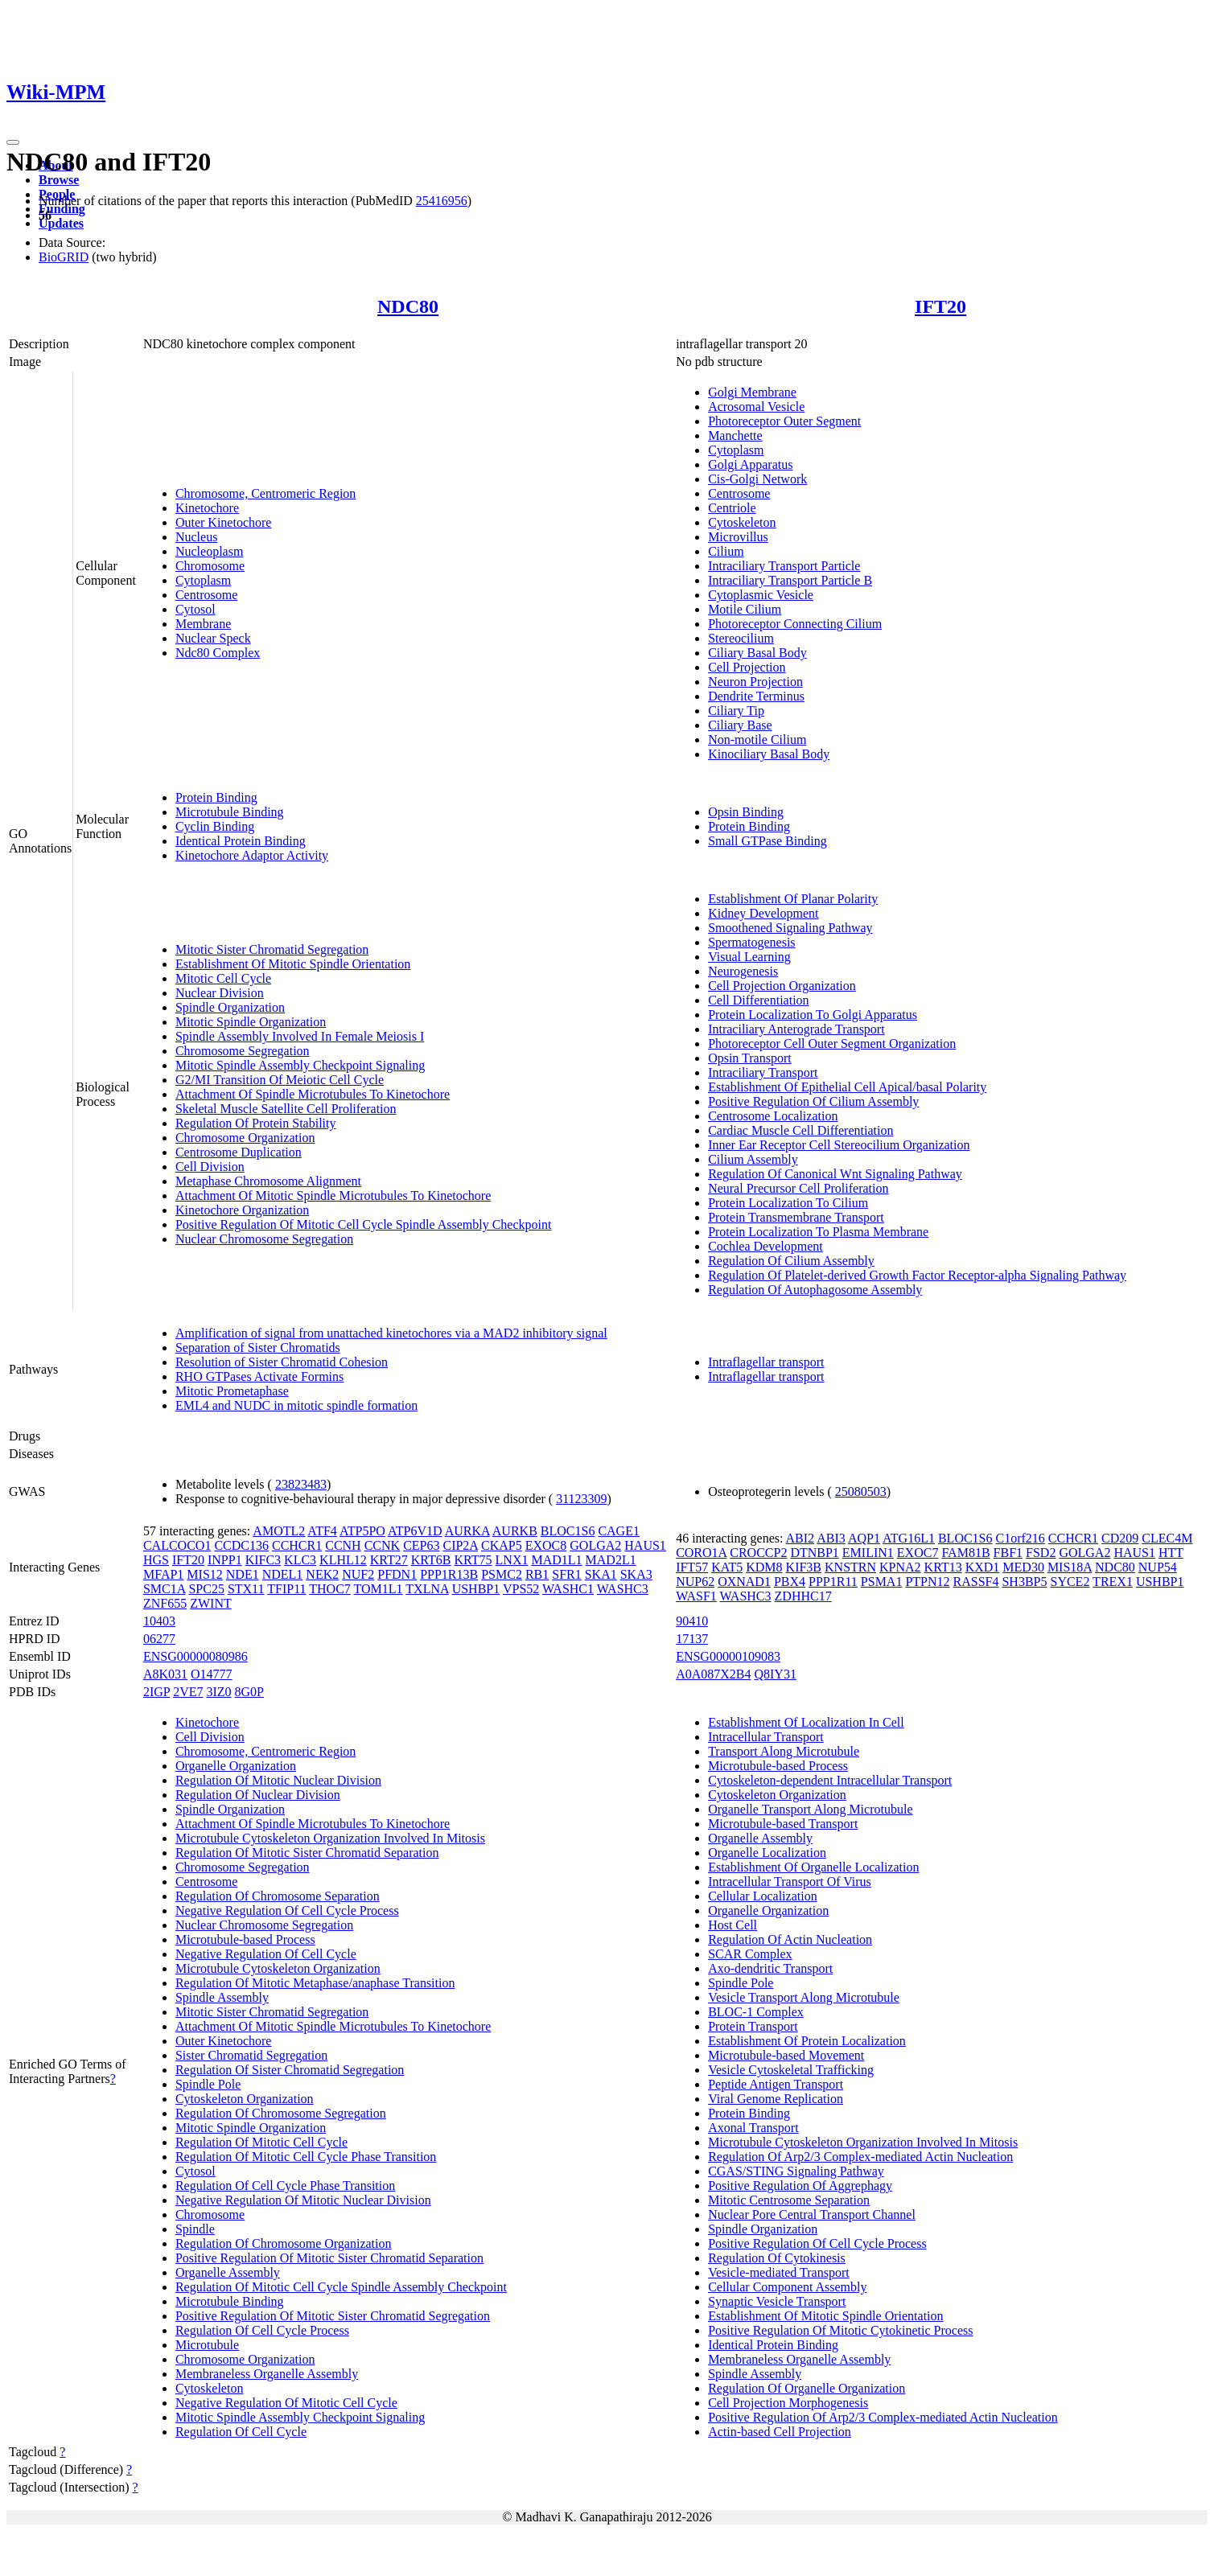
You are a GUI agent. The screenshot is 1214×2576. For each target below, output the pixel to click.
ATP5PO (362, 1531)
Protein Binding (216, 797)
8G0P (249, 1692)
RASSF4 (976, 1581)
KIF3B (803, 1567)
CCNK (382, 1545)
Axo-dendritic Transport (770, 1968)
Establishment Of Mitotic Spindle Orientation (292, 964)
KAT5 (727, 1567)
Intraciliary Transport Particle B (790, 580)
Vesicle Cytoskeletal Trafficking (791, 2070)
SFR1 (566, 1574)
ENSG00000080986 (195, 1656)
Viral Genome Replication (775, 2099)
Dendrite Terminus (756, 696)
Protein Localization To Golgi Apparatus (812, 1014)
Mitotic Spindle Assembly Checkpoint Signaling (300, 1065)
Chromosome (210, 566)
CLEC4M (1167, 1538)
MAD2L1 (611, 1560)
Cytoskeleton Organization (244, 2099)
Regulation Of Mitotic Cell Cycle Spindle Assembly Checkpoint (341, 2287)
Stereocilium (741, 638)
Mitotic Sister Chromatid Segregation (271, 949)
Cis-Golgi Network (757, 479)
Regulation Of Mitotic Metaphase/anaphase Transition (315, 1983)
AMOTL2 (279, 1531)
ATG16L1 (909, 1538)
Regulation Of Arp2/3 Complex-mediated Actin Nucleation (860, 2156)
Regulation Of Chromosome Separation (277, 1896)
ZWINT (211, 1603)
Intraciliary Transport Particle (784, 566)
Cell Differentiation (758, 1000)
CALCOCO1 (177, 1545)
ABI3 (831, 1538)
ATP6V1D (415, 1531)
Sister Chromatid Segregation (251, 2055)
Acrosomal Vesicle (756, 406)
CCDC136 (241, 1545)
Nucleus (196, 537)
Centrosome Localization (772, 1116)
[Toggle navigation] (12, 142)
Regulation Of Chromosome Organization (283, 2243)
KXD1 (982, 1567)
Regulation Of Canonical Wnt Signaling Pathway (835, 1174)
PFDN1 (397, 1574)
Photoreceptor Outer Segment (784, 421)
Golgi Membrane (752, 392)
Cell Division (210, 1166)
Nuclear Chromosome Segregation (264, 1239)
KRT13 (943, 1567)
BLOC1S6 (568, 1531)
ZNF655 (165, 1603)
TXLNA (426, 1589)
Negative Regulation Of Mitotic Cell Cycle (286, 2403)
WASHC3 (622, 1589)
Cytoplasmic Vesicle (760, 595)
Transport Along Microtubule (783, 1751)
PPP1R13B (449, 1574)
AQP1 (864, 1538)
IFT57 (692, 1567)
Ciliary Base (740, 725)
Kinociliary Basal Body (768, 754)
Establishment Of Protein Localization (807, 2041)
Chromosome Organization (245, 1137)
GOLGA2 (595, 1545)
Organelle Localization (767, 1852)
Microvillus (738, 537)
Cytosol (195, 609)
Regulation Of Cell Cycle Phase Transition (285, 2185)
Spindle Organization (230, 1007)
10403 (159, 1621)
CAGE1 (619, 1531)
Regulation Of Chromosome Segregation (280, 2113)
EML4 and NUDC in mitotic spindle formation (296, 1405)
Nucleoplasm (209, 551)
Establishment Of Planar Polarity (793, 899)
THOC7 (330, 1589)
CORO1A (701, 1552)
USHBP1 (476, 1589)
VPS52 (521, 1589)
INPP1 (225, 1560)
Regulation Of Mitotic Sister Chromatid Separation (307, 1852)
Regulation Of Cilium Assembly (791, 1260)
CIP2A (460, 1545)
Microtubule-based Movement (786, 2055)
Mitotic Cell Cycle (223, 978)
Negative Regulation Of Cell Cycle (265, 1954)
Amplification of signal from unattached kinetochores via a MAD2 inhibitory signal (391, 1333)
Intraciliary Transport (762, 1072)
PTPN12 (927, 1581)
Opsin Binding (746, 812)
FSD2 (1041, 1552)
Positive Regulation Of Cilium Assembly (813, 1101)
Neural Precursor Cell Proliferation (798, 1188)
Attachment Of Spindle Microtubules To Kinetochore (312, 1094)
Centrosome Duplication (238, 1152)
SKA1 (601, 1574)
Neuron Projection (755, 681)
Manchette (735, 435)
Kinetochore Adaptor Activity (251, 855)
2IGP (156, 1692)
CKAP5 (501, 1545)
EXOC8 (546, 1545)
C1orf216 (1020, 1538)
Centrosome (206, 595)
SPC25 (206, 1589)
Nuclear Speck (213, 638)
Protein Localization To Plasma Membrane (818, 1232)
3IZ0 (218, 1692)
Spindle (195, 2229)
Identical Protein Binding (240, 841)
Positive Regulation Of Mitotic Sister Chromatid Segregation (332, 2316)
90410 (692, 1621)
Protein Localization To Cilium (788, 1203)
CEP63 (421, 1545)
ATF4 (321, 1531)
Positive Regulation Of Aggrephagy (800, 2185)
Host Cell (732, 1925)
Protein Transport (753, 2026)
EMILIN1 (868, 1552)
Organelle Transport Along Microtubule (810, 1809)
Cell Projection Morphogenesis (788, 2403)
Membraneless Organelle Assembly (266, 2374)
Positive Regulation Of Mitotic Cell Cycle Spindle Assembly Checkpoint (363, 1224)
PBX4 (789, 1581)
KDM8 (764, 1567)
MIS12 (204, 1574)
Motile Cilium (744, 609)
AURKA (467, 1531)
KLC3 (300, 1560)
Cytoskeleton (742, 522)
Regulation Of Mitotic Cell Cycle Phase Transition (305, 2156)
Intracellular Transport (766, 1737)
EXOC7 (918, 1552)
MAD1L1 (556, 1560)
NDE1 (242, 1574)
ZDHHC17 (803, 1596)
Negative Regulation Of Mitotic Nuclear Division (303, 2200)
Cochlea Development (765, 1246)
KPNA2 (900, 1567)
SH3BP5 (1024, 1581)
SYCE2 (1069, 1581)
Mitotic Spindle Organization (250, 1022)
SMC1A (164, 1589)
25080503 (861, 1491)
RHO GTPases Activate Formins (259, 1376)
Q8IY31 (775, 1674)
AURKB (514, 1531)
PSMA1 (882, 1581)
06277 (159, 1638)
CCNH (342, 1545)
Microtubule (207, 2345)
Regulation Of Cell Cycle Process (262, 2330)
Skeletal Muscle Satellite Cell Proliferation (286, 1108)
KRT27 (389, 1560)
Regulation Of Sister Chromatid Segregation (289, 2070)
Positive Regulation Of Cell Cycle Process (817, 2243)
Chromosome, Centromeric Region (265, 493)
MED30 (1023, 1567)
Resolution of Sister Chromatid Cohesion (281, 1362)
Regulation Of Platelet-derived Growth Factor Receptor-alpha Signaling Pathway (917, 1275)
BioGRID (63, 257)
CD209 (1119, 1538)
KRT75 (473, 1560)
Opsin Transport (750, 1058)
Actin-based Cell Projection (779, 2431)
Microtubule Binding (229, 812)
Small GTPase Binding (767, 841)
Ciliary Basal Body (757, 652)
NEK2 (322, 1574)
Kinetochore (207, 508)
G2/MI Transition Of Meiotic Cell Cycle (279, 1080)
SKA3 (636, 1574)
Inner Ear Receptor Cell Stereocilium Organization (838, 1145)
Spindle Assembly (222, 1997)
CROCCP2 (758, 1552)
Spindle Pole (208, 2084)
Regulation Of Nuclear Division (257, 1795)
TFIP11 (286, 1589)
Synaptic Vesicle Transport (777, 2301)
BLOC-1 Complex (756, 2012)
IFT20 (940, 306)
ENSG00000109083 (728, 1656)
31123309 (581, 1499)
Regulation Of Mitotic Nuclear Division (278, 1780)
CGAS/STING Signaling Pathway (796, 2171)
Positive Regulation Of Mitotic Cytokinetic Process (840, 2330)
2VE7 (188, 1692)
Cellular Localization (762, 1896)
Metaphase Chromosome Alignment (268, 1181)
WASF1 (696, 1596)
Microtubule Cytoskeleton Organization (278, 1968)
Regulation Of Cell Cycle (241, 2431)
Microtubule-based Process (245, 1939)
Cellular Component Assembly (787, 2287)
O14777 (212, 1674)
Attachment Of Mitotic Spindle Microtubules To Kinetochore (333, 1195)
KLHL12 (343, 1560)
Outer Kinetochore (223, 522)
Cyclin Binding (214, 826)
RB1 (537, 1574)
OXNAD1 (744, 1581)
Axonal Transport (753, 2127)
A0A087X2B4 (713, 1674)
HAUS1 (645, 1545)
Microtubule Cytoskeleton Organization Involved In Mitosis (330, 1838)
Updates (61, 223)
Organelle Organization (235, 1766)
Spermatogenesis (751, 942)
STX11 (246, 1589)
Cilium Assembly (753, 1159)
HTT (1170, 1552)
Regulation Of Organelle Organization (806, 2388)
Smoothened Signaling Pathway (790, 928)
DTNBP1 (814, 1552)
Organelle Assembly (227, 2272)
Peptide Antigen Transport (775, 2084)
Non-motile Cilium (757, 739)
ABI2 (800, 1538)
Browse (59, 180)
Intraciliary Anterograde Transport (796, 1029)
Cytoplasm (203, 580)
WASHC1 (568, 1589)
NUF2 (358, 1574)
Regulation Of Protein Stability (255, 1123)
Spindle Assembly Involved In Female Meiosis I (299, 1036)
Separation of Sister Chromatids (257, 1347)
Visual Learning (749, 956)
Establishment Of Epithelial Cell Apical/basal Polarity (847, 1087)
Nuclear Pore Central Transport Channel (812, 2214)
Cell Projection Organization (782, 985)
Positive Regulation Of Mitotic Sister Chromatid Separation (329, 2258)
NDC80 (407, 306)
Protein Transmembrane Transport (796, 1217)
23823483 (301, 1484)
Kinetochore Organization (242, 1210)
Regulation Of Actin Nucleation (790, 1939)
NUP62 (695, 1581)
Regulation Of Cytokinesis (777, 2258)
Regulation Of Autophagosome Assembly (815, 1289)
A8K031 (165, 1674)
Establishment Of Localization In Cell (806, 1722)
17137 (692, 1638)
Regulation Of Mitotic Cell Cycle (261, 2142)
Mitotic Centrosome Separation (789, 2200)
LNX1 (512, 1560)
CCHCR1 (297, 1545)
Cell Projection (746, 667)
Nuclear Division (219, 993)
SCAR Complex (750, 1954)
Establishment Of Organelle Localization (813, 1867)
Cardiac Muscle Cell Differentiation (800, 1130)
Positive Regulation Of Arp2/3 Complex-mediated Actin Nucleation (883, 2417)
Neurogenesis (743, 971)
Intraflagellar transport (766, 1362)
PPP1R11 (833, 1581)
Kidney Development (763, 913)
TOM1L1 (378, 1589)
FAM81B (965, 1552)
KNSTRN (850, 1567)
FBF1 (1008, 1552)
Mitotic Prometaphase (232, 1391)
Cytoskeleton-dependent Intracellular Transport (830, 1780)
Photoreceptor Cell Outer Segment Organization (832, 1043)
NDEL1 (282, 1574)
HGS (156, 1560)
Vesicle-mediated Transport (779, 2272)
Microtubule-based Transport (783, 1823)
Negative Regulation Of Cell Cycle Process (287, 1910)
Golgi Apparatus (750, 464)
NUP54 (1157, 1567)
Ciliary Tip (736, 710)
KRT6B (431, 1560)
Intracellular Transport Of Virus (789, 1881)
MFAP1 (163, 1574)
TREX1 (1113, 1581)
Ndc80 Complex (217, 652)
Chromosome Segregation (242, 1051)
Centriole (732, 508)
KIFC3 (263, 1560)
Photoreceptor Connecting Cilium (795, 624)
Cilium (725, 551)
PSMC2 (501, 1574)
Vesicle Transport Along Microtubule (803, 1997)
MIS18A (1069, 1567)
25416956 (441, 200)
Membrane (203, 624)
